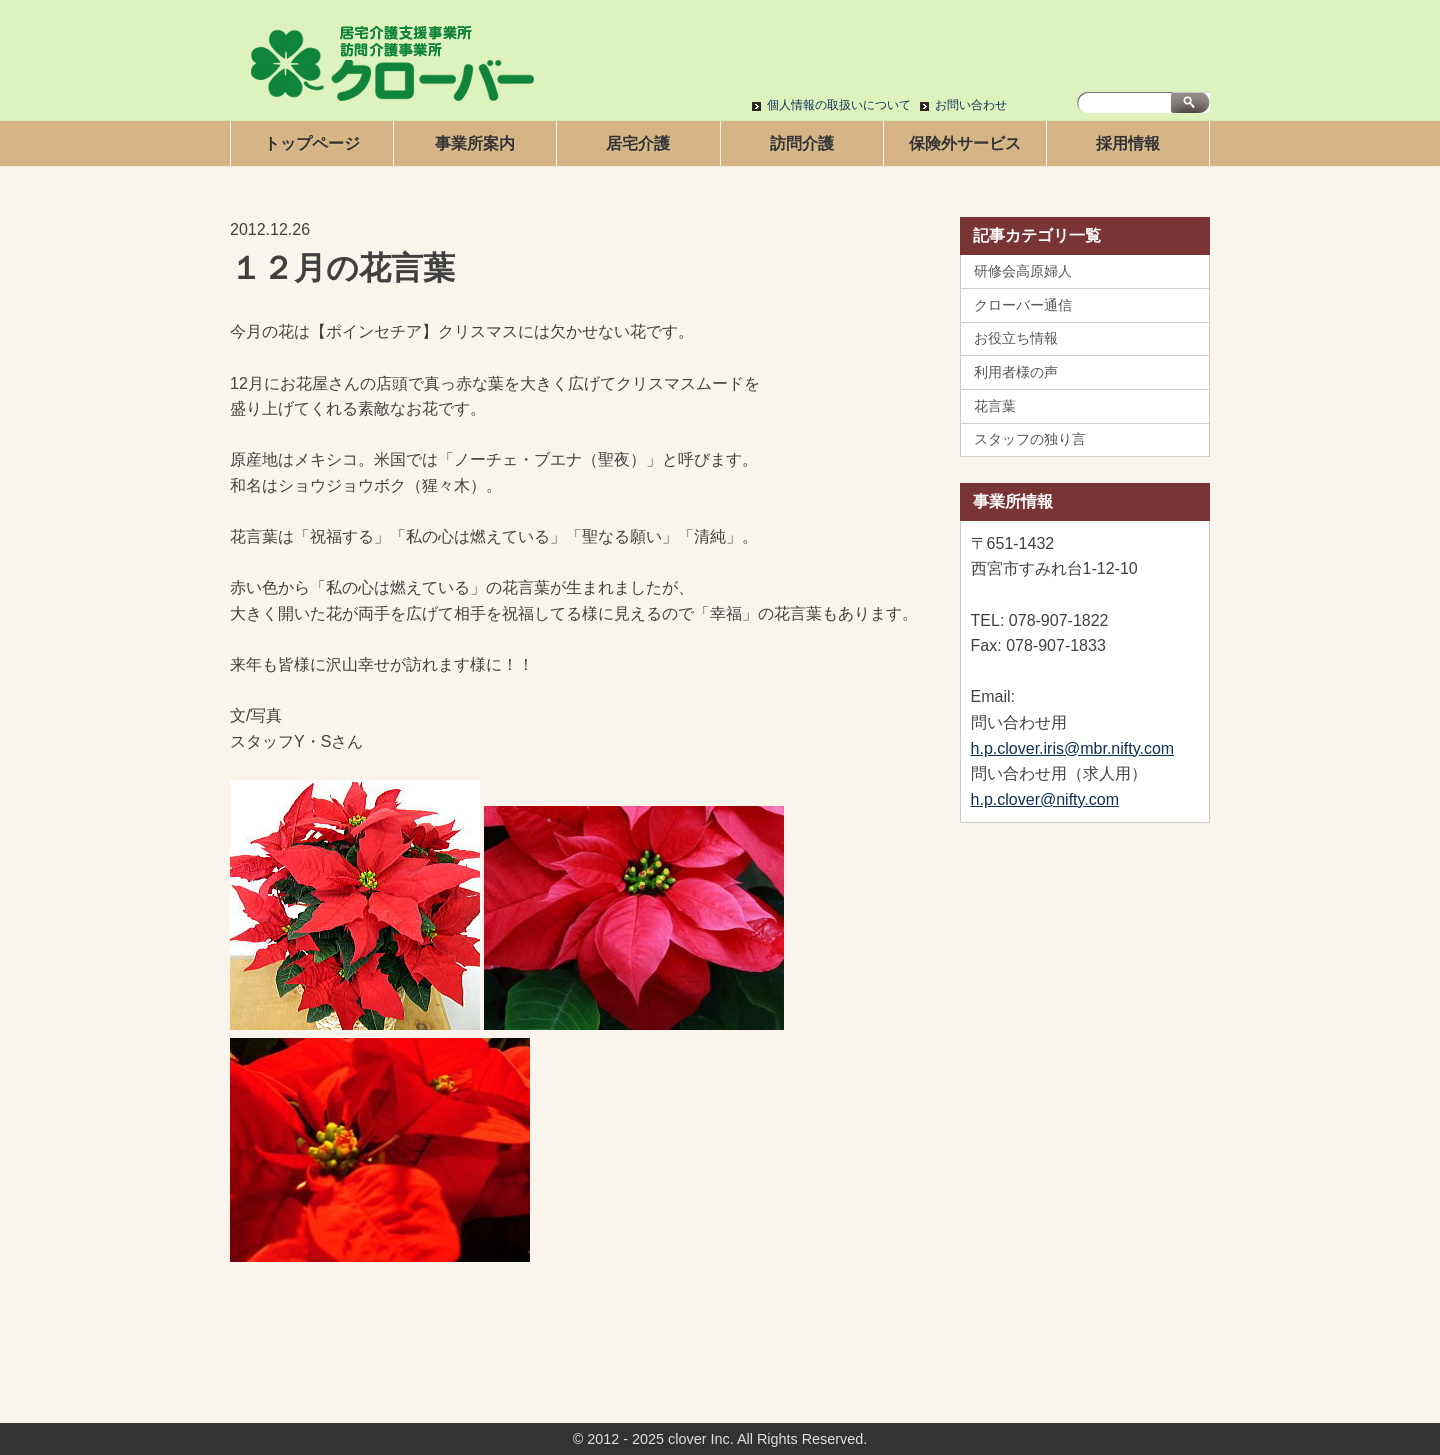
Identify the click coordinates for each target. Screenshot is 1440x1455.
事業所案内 (475, 143)
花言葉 (995, 406)
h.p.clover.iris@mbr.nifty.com (1073, 748)
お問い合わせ (971, 105)
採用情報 (1128, 143)
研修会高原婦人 (1023, 271)
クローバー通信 (1023, 305)
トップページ (312, 143)
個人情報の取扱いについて (839, 105)
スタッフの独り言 (1030, 439)
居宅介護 (638, 143)
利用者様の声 (1016, 372)
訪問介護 (802, 143)
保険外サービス (965, 143)
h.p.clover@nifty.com (1045, 799)
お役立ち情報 (1016, 338)
